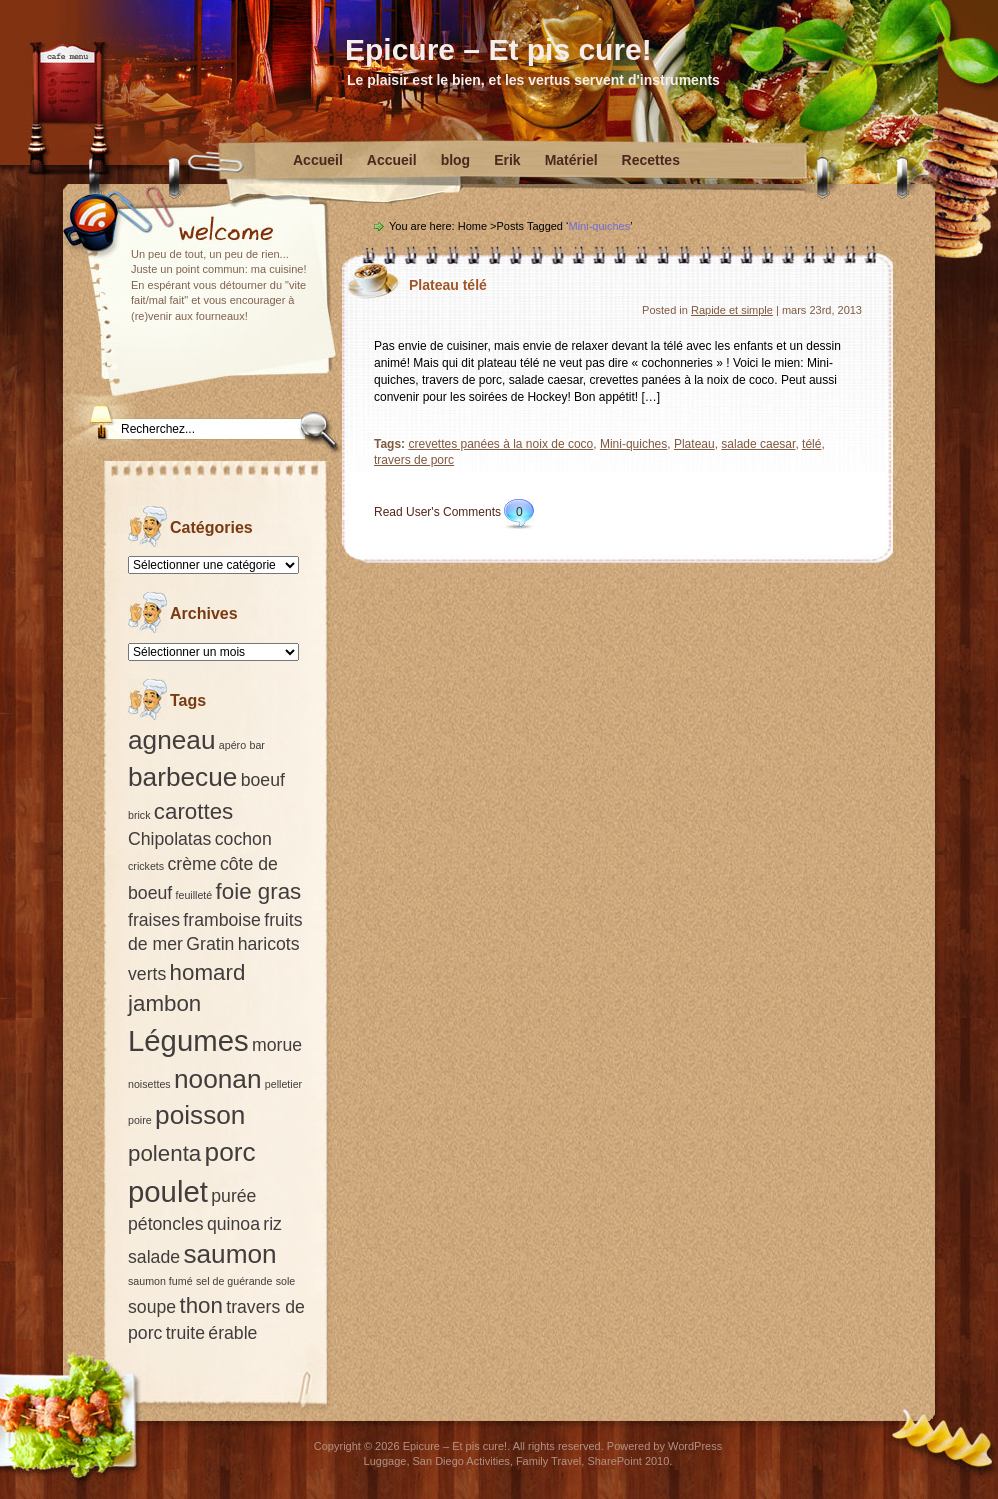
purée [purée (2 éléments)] (233, 1196)
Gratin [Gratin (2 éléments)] (210, 944)
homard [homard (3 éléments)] (208, 972)
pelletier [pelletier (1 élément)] (283, 1084)
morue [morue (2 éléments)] (277, 1045)
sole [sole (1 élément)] (286, 1281)
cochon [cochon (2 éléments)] (243, 839)
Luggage (385, 1461)
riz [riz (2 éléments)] (272, 1224)
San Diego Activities (461, 1461)
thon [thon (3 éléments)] (200, 1305)
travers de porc (414, 460)
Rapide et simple (732, 310)
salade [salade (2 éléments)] (154, 1257)
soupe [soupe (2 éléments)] (152, 1307)
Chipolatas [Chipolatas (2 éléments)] (169, 839)
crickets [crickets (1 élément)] (146, 866)
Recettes (651, 160)
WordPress (695, 1446)
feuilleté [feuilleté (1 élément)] (194, 895)
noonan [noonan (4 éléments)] (218, 1079)
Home (472, 226)
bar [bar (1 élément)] (256, 745)
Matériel (571, 160)
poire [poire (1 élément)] (140, 1120)
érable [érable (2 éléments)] (232, 1333)
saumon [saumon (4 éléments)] (229, 1254)
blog (456, 160)
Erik (507, 160)
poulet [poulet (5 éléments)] (168, 1191)
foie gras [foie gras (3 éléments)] (259, 891)
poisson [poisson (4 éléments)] (200, 1115)
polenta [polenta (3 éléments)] (164, 1153)
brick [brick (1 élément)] (139, 815)
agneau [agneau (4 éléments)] (172, 740)
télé (811, 444)
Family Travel (548, 1461)
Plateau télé (448, 285)
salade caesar (758, 444)
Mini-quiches (633, 444)
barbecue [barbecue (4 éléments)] (182, 777)
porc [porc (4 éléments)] (230, 1152)
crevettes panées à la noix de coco (500, 444)
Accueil (318, 160)
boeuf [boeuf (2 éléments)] (263, 780)
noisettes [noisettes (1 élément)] (149, 1084)
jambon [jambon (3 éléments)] (164, 1003)
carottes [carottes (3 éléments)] (193, 811)
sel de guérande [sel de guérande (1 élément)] (234, 1281)
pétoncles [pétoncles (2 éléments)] (166, 1224)
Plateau (694, 444)
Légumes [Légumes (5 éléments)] (188, 1040)
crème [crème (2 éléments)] (191, 864)
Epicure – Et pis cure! (498, 49)
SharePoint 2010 (628, 1461)
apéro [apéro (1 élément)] (232, 745)
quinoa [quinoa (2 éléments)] (233, 1224)
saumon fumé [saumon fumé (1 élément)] (160, 1281)
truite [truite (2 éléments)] (185, 1333)
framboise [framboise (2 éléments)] (222, 920)
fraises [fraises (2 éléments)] (154, 920)
